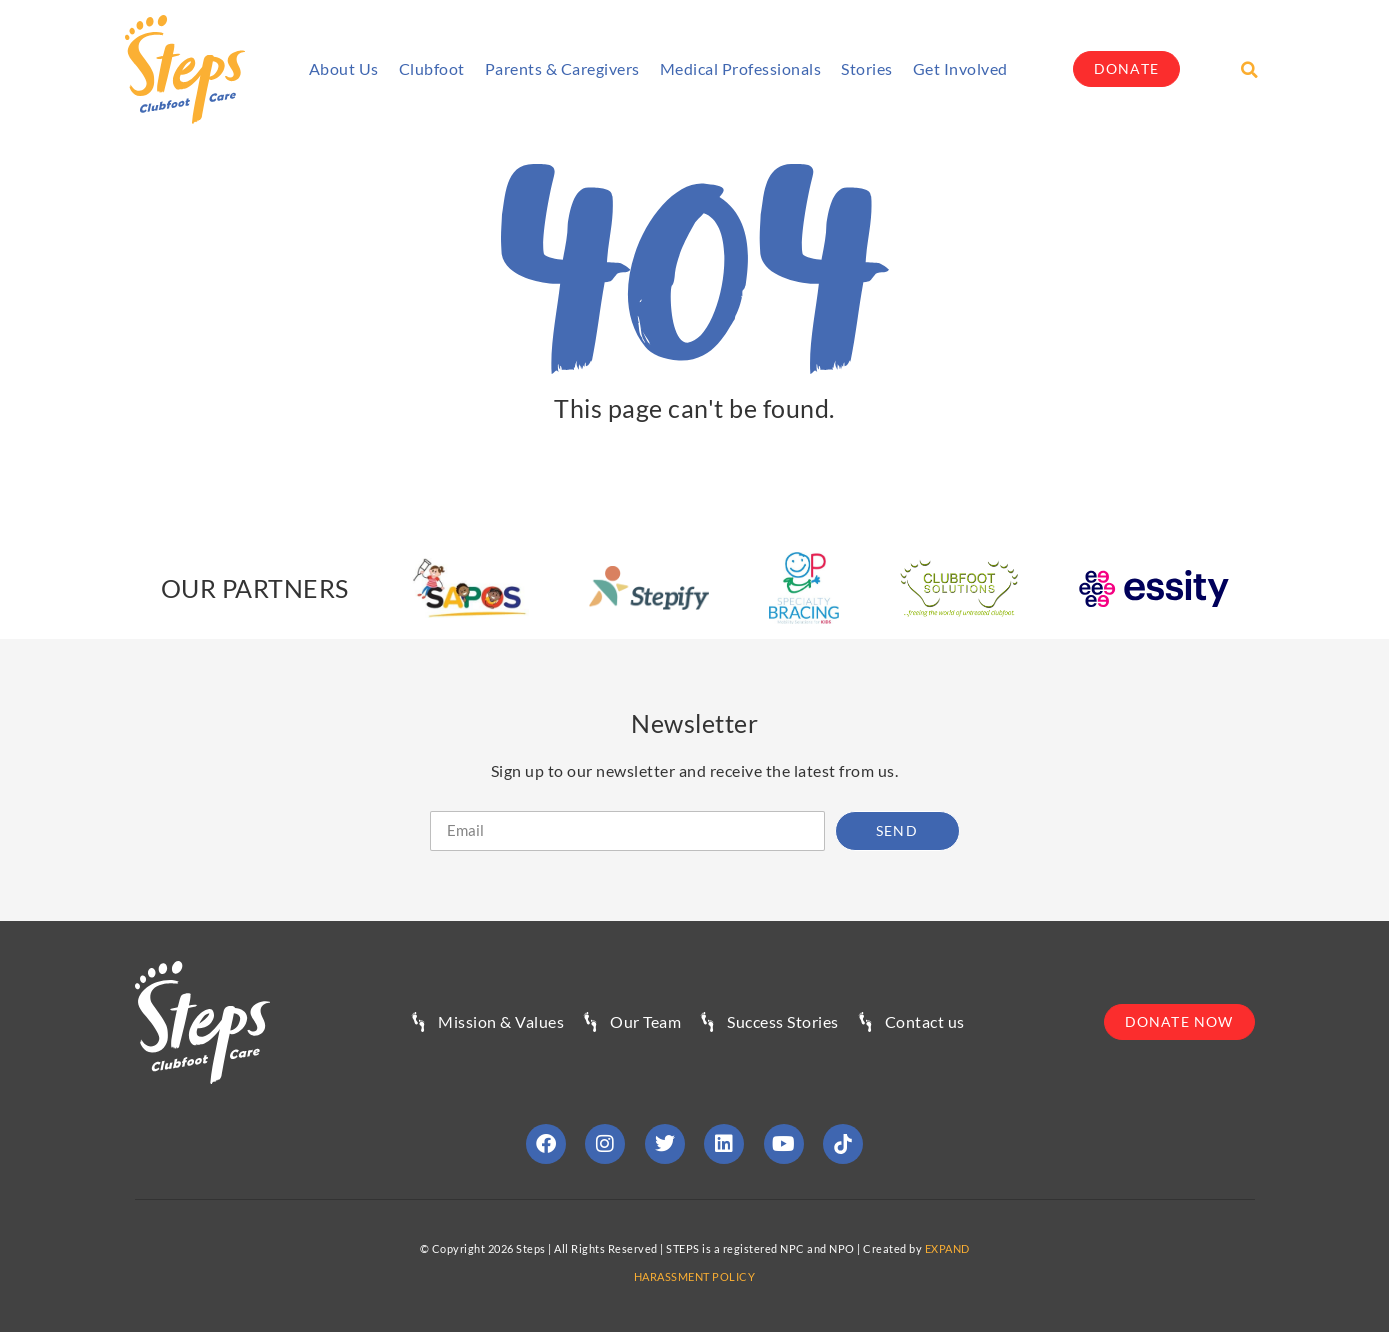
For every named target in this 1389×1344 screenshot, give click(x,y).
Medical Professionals (741, 68)
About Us (344, 68)
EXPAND (947, 1248)
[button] (1249, 70)
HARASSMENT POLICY (695, 1276)
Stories (867, 68)
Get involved (960, 68)
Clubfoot (432, 68)
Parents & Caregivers (562, 68)
